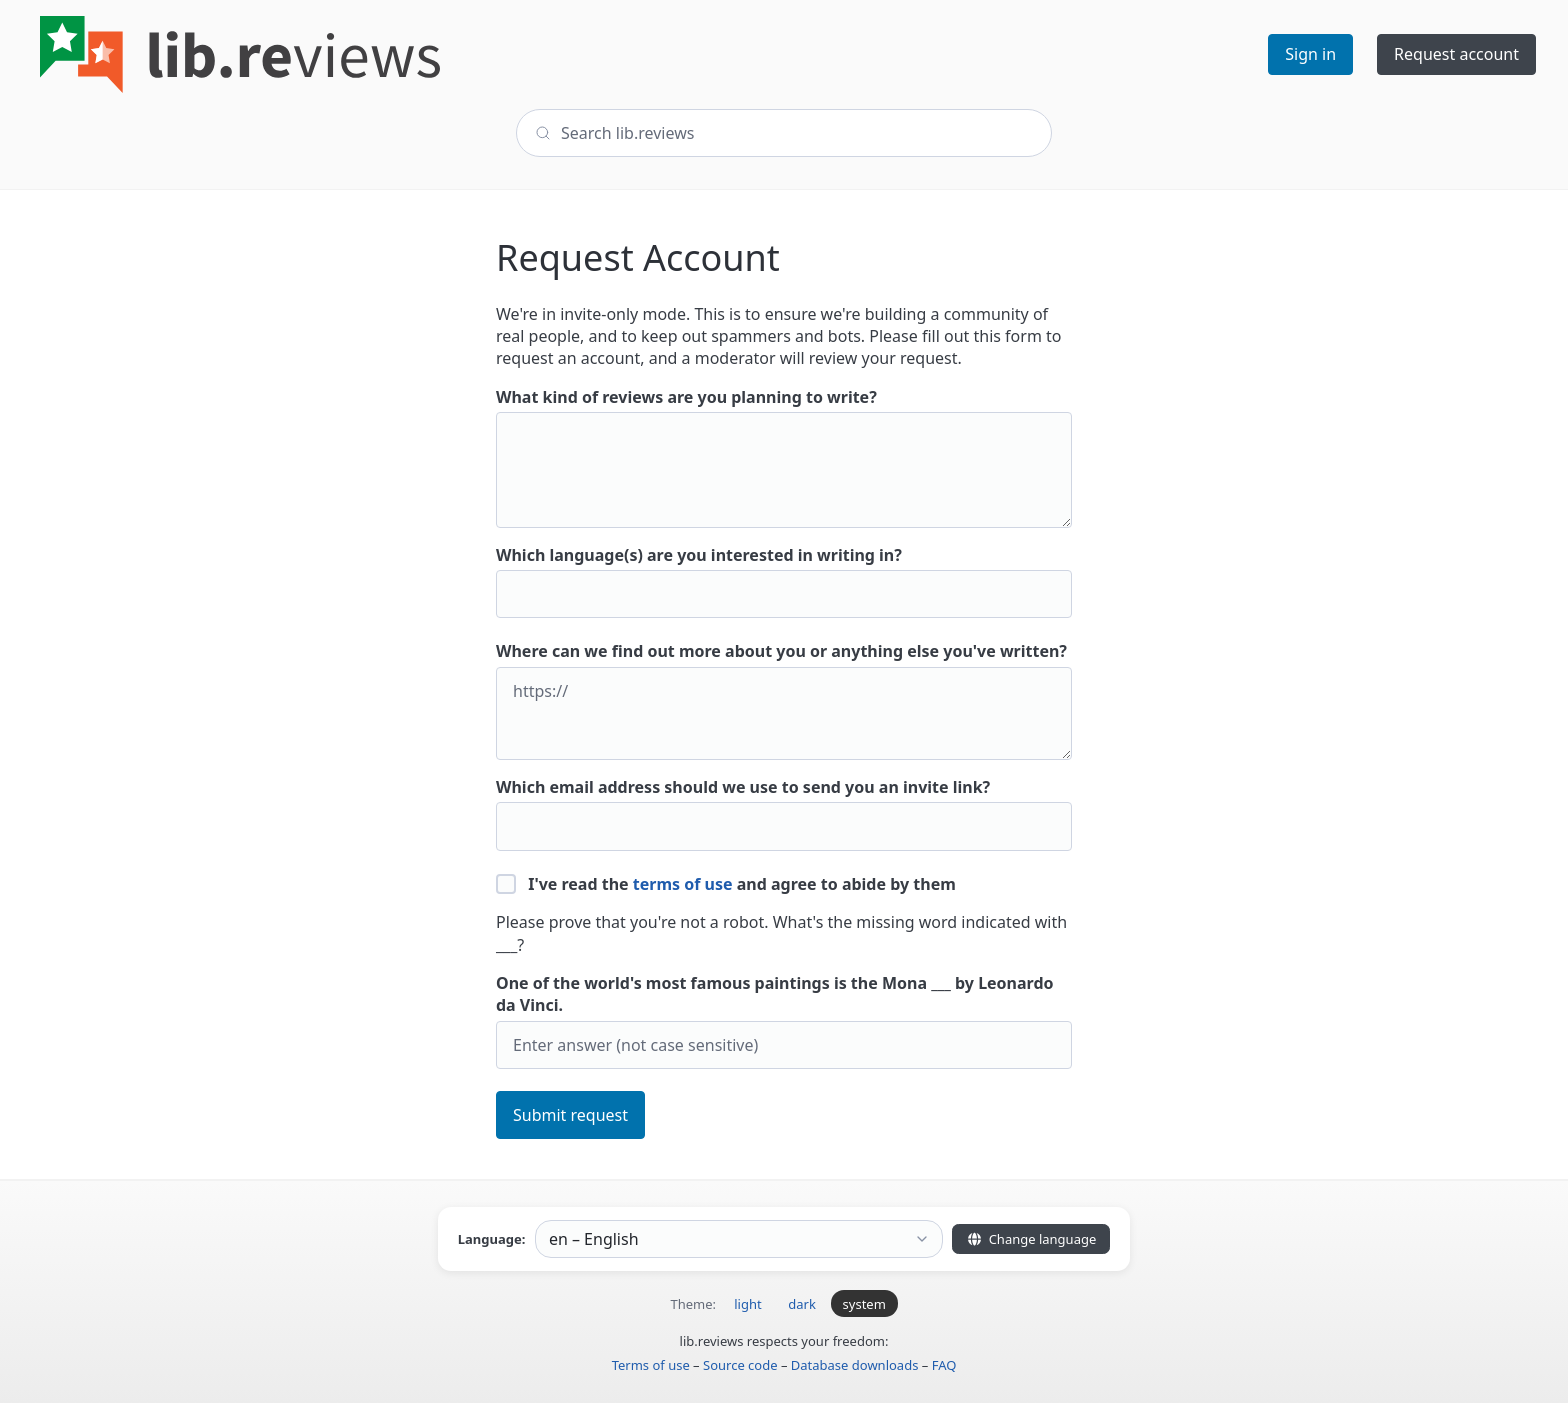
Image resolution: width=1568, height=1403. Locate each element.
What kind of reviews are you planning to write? (784, 457)
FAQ (944, 1365)
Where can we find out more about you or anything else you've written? (784, 700)
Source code (740, 1365)
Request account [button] (1456, 54)
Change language (1031, 1239)
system (864, 1304)
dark (802, 1304)
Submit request (570, 1115)
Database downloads (855, 1365)
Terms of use (651, 1365)
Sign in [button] (1310, 54)
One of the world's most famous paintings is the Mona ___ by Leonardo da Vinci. (784, 1020)
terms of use (683, 884)
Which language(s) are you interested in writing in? (784, 581)
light (747, 1304)
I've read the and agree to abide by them (726, 884)
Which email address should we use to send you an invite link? (784, 813)
